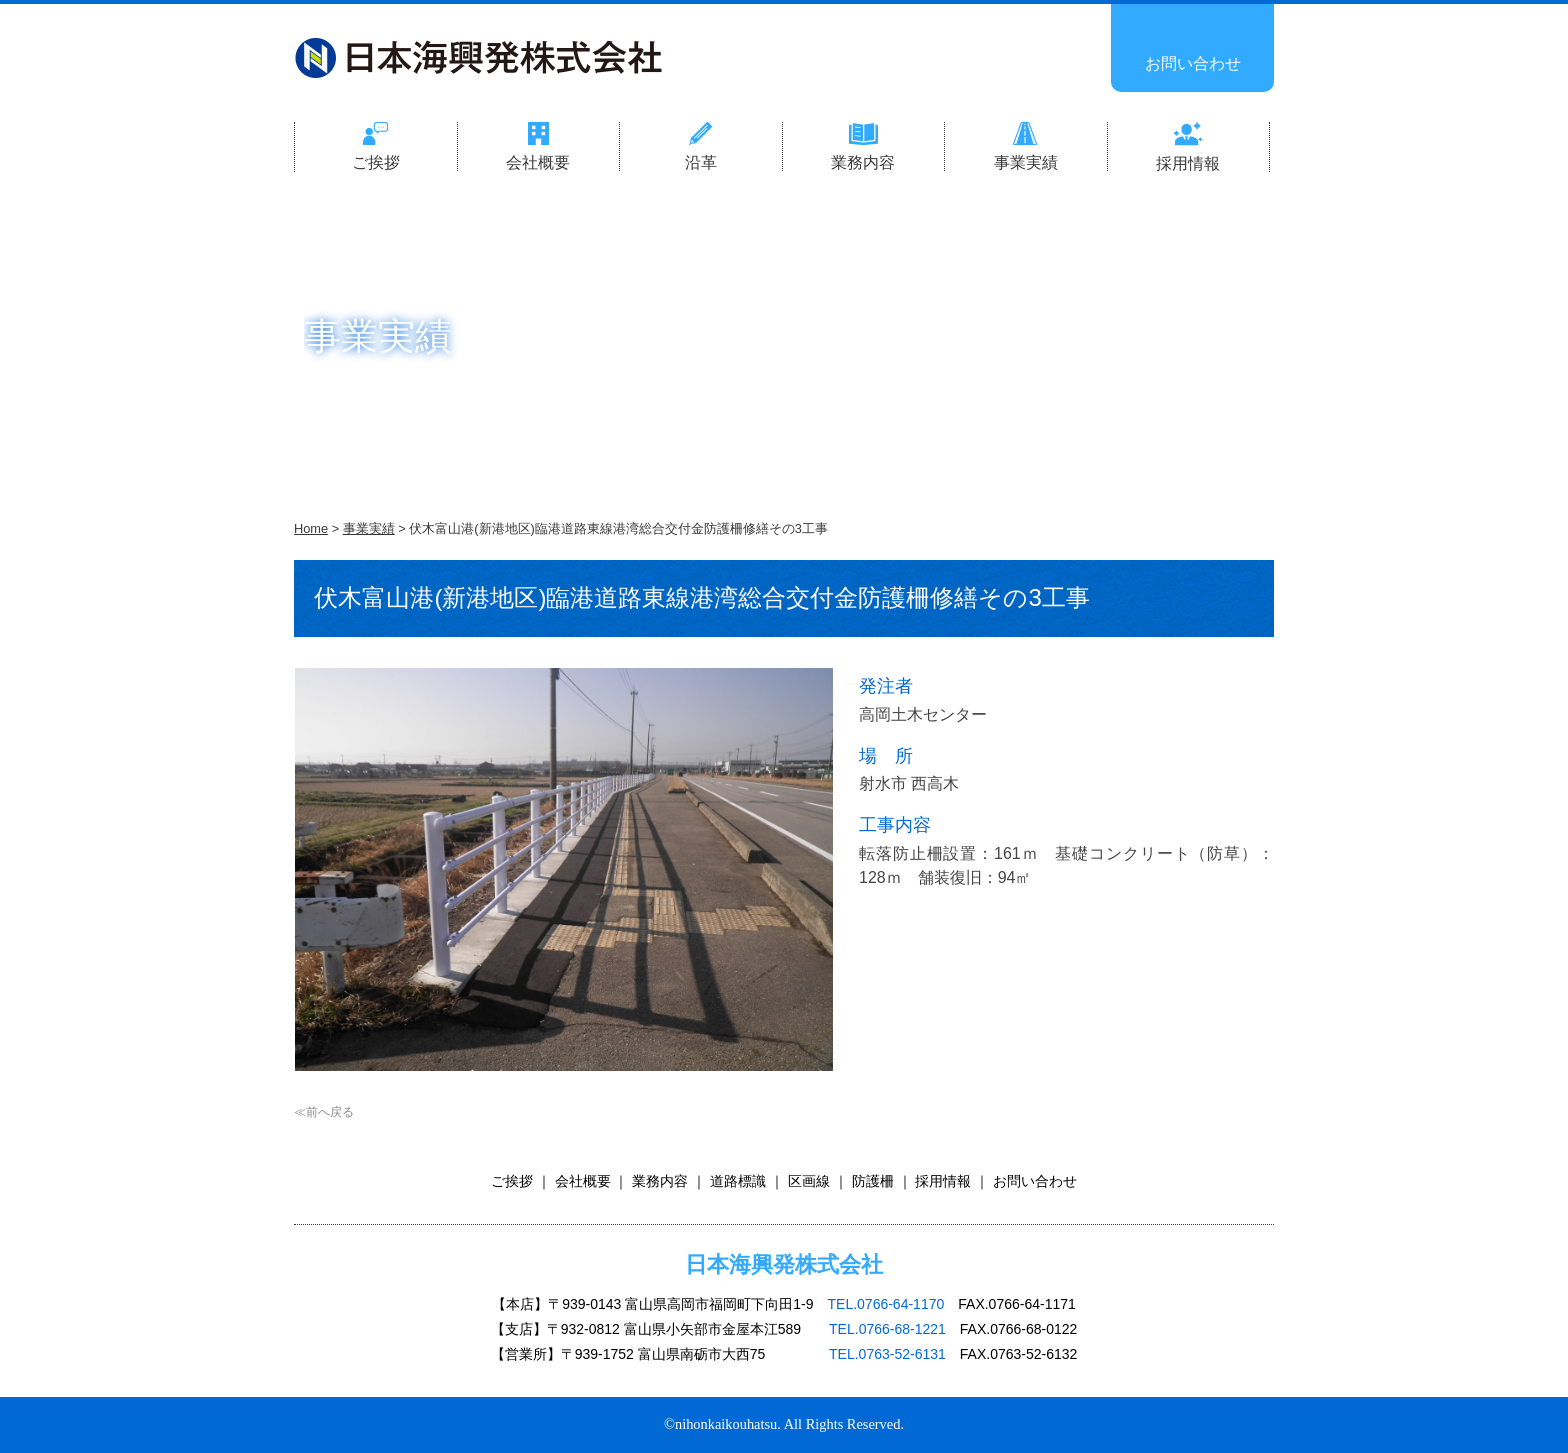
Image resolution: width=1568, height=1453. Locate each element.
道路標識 (738, 1181)
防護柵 (873, 1181)
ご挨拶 (376, 162)
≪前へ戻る (324, 1112)
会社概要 (538, 162)
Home (311, 528)
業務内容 (863, 162)
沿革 (701, 162)
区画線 (809, 1181)
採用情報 (1188, 163)
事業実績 (1026, 162)
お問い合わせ (1193, 63)
